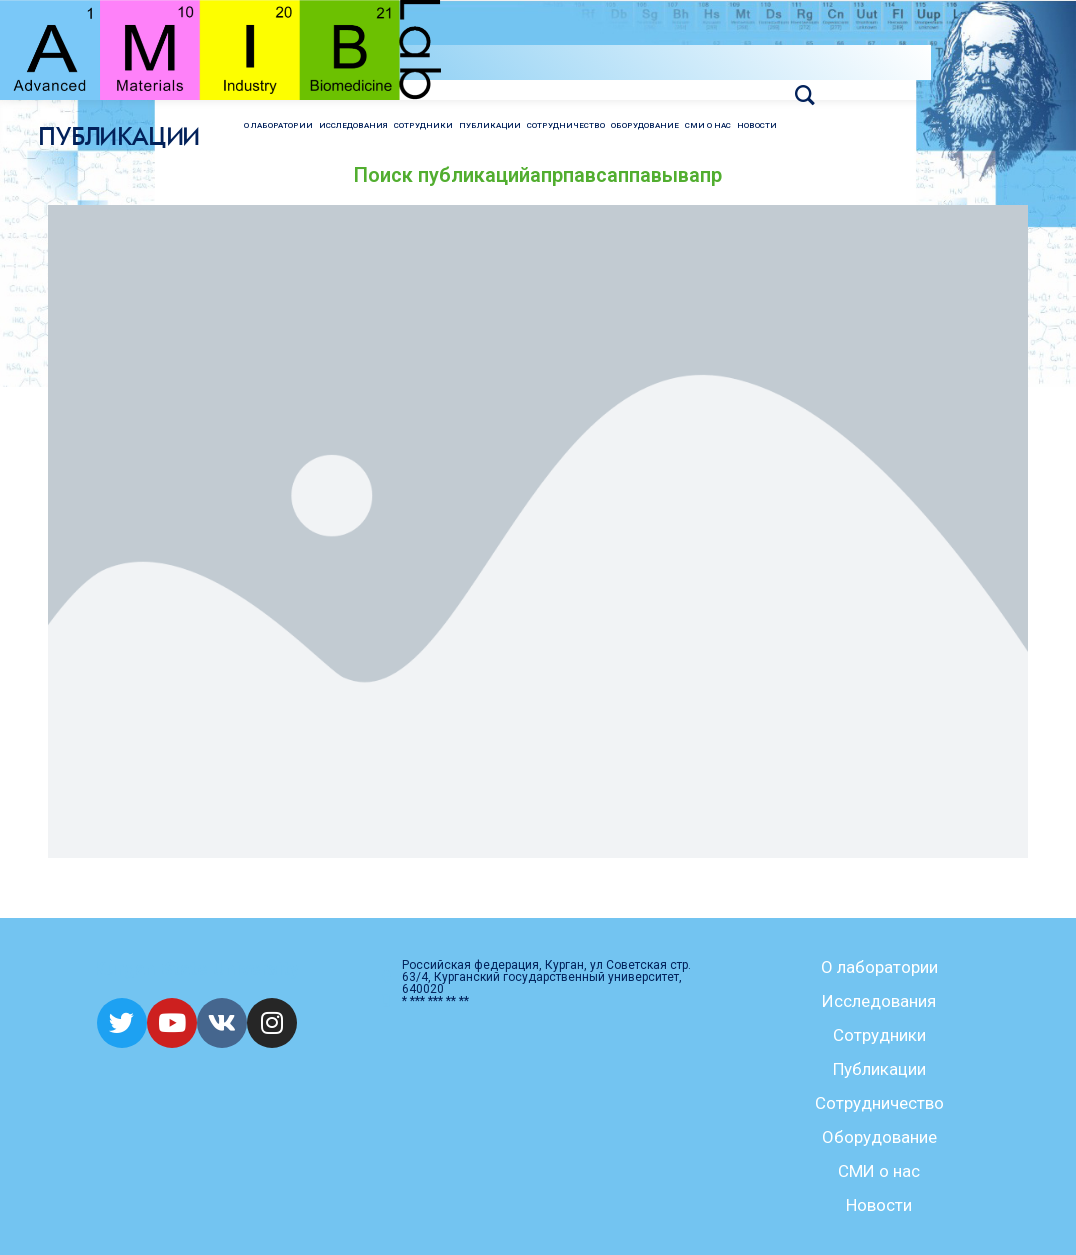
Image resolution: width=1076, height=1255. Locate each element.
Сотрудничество (879, 1103)
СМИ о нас (879, 1171)
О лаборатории (879, 967)
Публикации (879, 1069)
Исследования (879, 1001)
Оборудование (879, 1137)
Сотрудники (879, 1035)
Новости (879, 1205)
